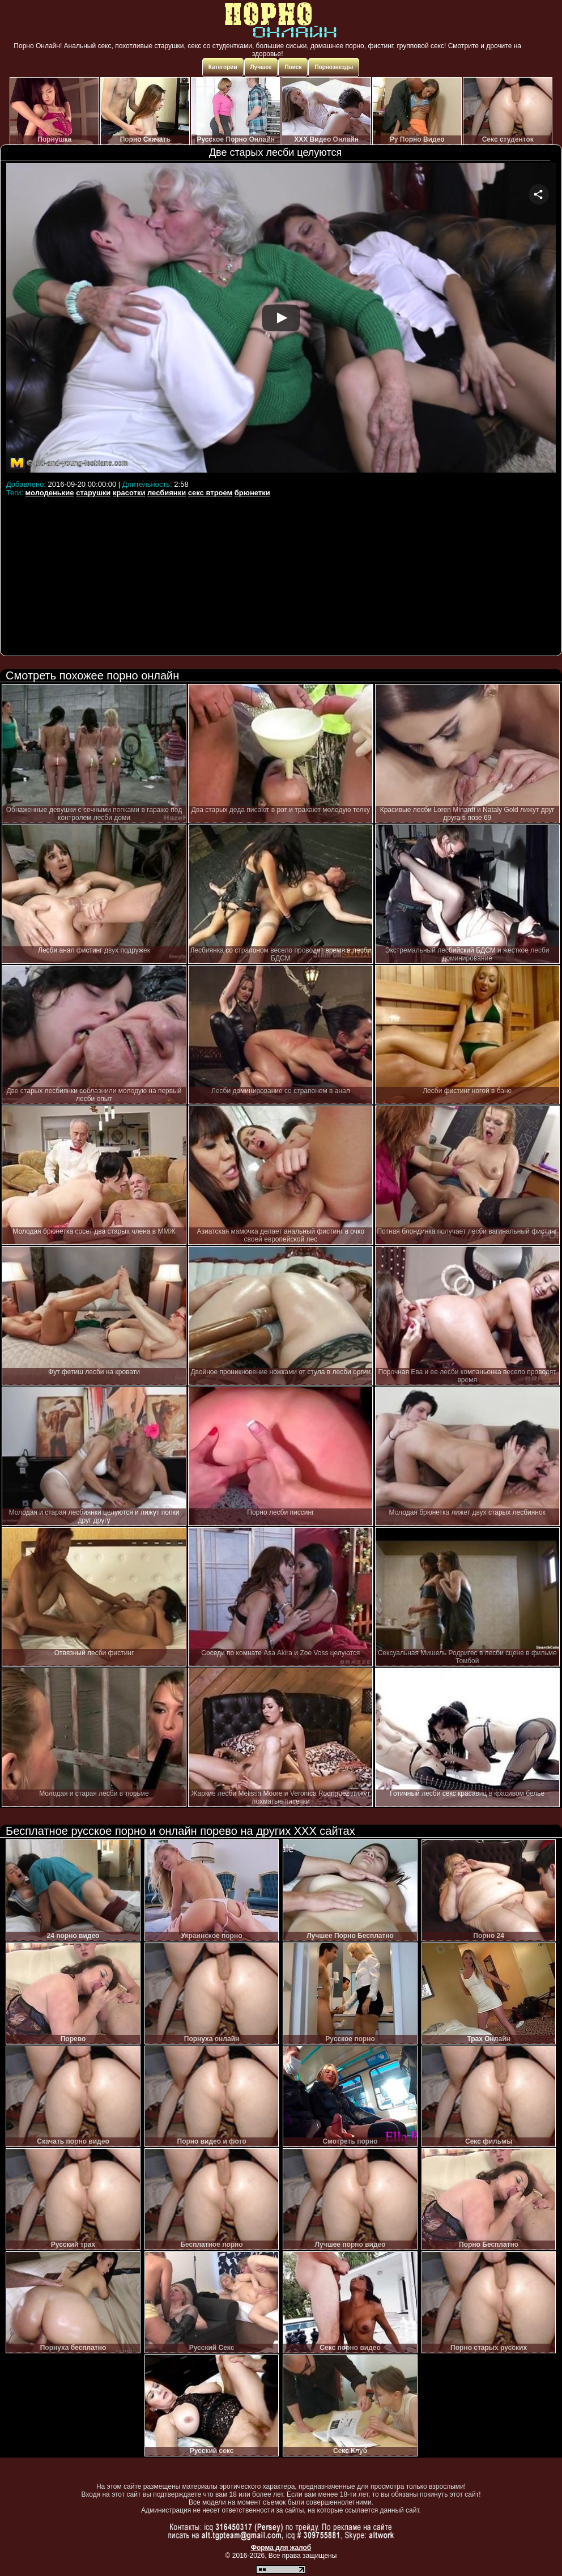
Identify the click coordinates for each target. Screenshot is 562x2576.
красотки (129, 492)
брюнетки (252, 492)
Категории (222, 67)
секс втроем (210, 492)
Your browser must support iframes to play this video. (281, 320)
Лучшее (261, 67)
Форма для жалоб (281, 2548)
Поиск (292, 67)
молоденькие (49, 492)
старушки (93, 492)
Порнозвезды (333, 67)
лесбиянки (166, 492)
